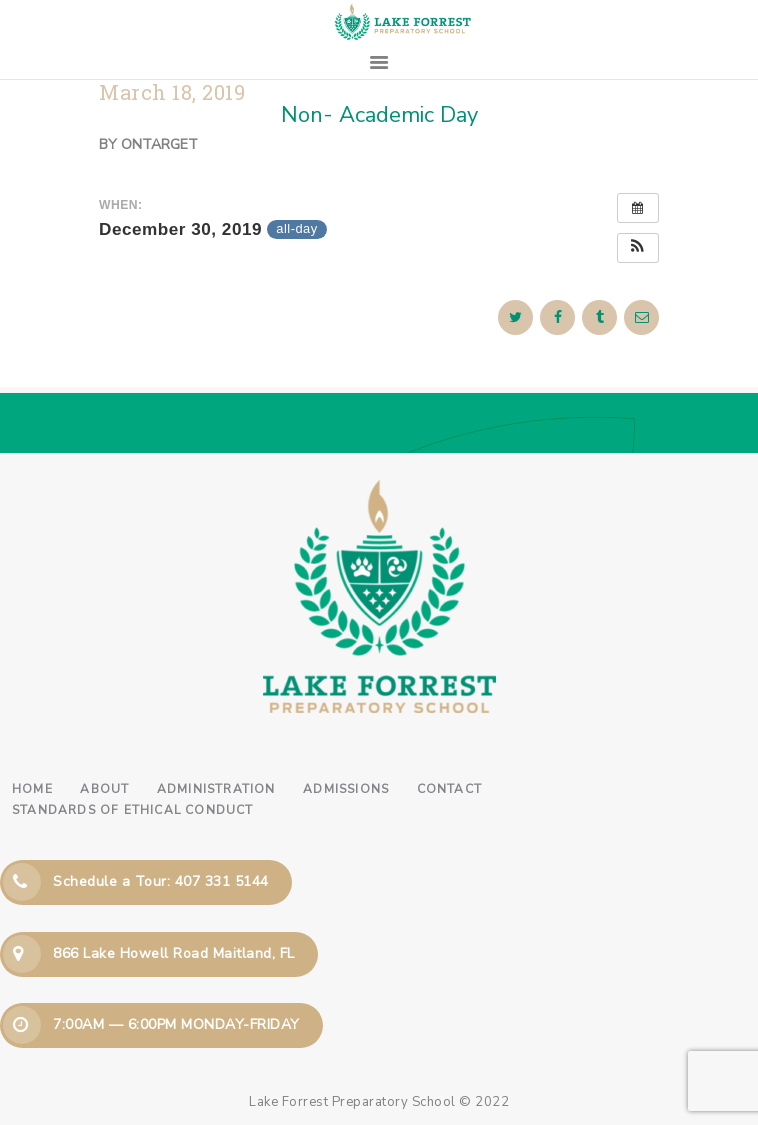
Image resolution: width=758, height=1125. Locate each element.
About (104, 789)
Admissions (346, 789)
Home (32, 789)
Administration (216, 789)
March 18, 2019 (172, 92)
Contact (449, 789)
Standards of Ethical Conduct (133, 810)
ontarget (159, 144)
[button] (638, 248)
